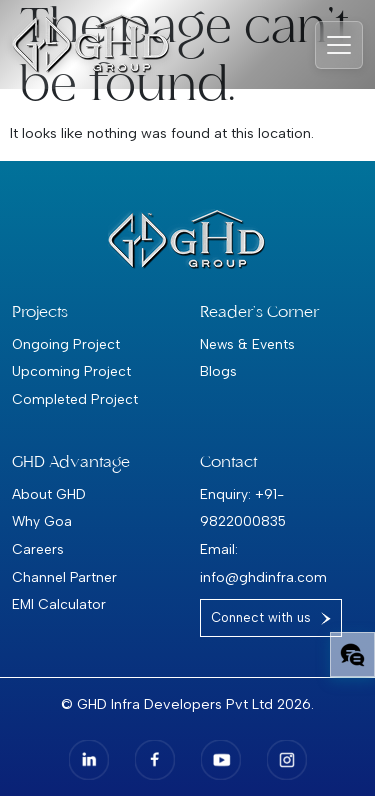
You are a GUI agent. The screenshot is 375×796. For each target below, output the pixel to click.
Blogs (218, 371)
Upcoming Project (71, 371)
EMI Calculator (59, 604)
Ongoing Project (66, 344)
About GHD (49, 494)
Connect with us (261, 617)
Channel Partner (64, 577)
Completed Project (75, 399)
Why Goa (42, 521)
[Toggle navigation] (339, 45)
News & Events (247, 344)
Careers (38, 549)
